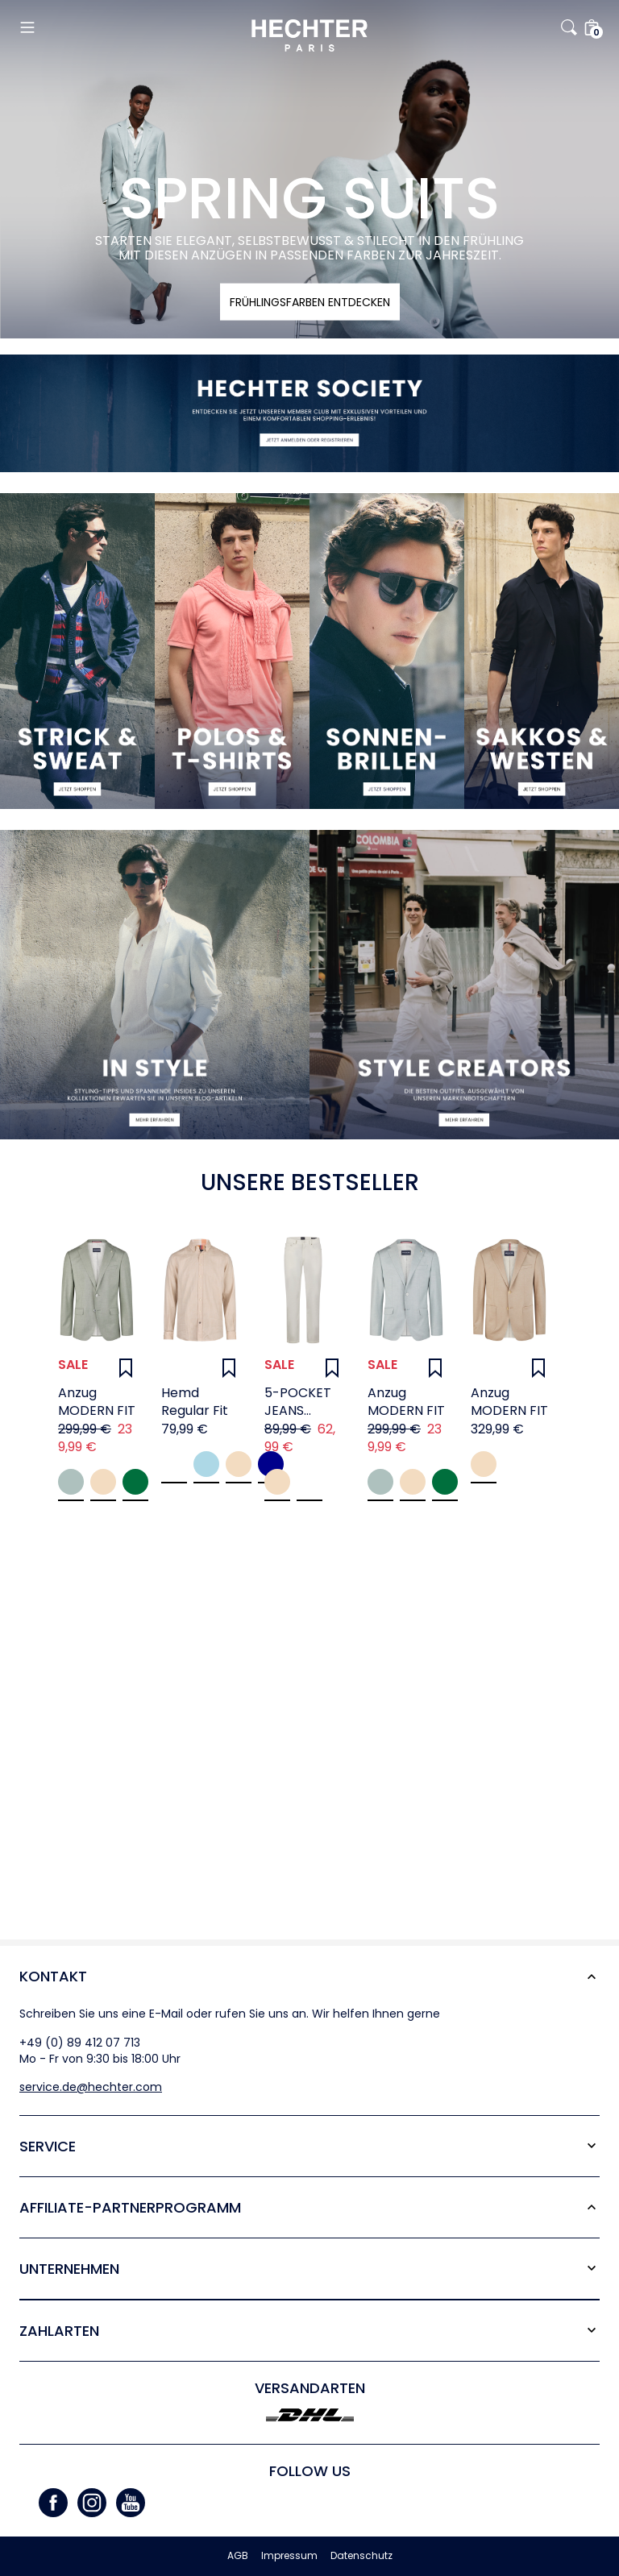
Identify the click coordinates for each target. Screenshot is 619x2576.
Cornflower (206, 1464)
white (309, 1482)
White (174, 1464)
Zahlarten (59, 2331)
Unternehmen (69, 2269)
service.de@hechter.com (90, 2087)
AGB (237, 2555)
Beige (103, 1482)
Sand (238, 1464)
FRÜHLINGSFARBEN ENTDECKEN (310, 302)
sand (277, 1482)
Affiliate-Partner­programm (130, 2207)
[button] (116, 27)
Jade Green (71, 1482)
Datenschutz (361, 2555)
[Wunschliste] (125, 1368)
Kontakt (53, 1976)
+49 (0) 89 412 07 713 (79, 2043)
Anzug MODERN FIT (96, 1402)
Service (47, 2146)
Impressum (289, 2555)
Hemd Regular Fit (194, 1402)
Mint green (135, 1482)
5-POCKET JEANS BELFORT (297, 1402)
